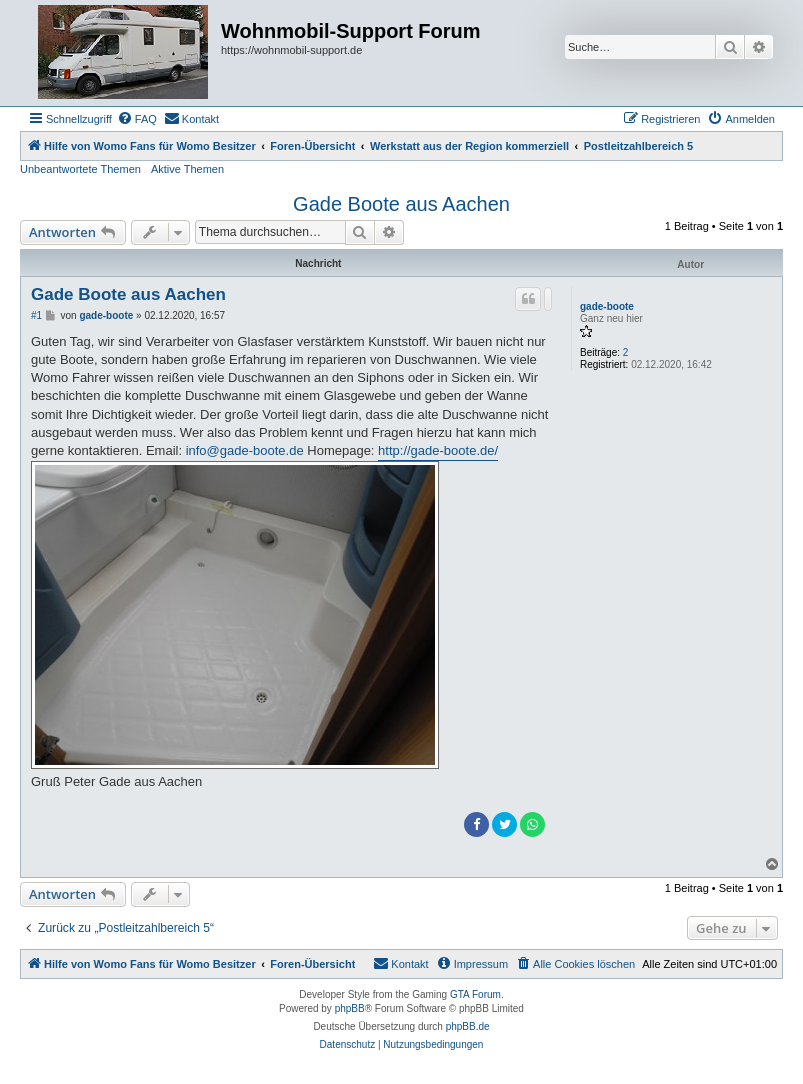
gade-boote (607, 306)
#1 (36, 315)
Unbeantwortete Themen (80, 169)
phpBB (350, 1008)
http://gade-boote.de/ (438, 450)
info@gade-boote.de (245, 450)
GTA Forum (475, 994)
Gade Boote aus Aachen (401, 204)
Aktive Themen (187, 169)
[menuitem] (137, 119)
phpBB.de (468, 1026)
